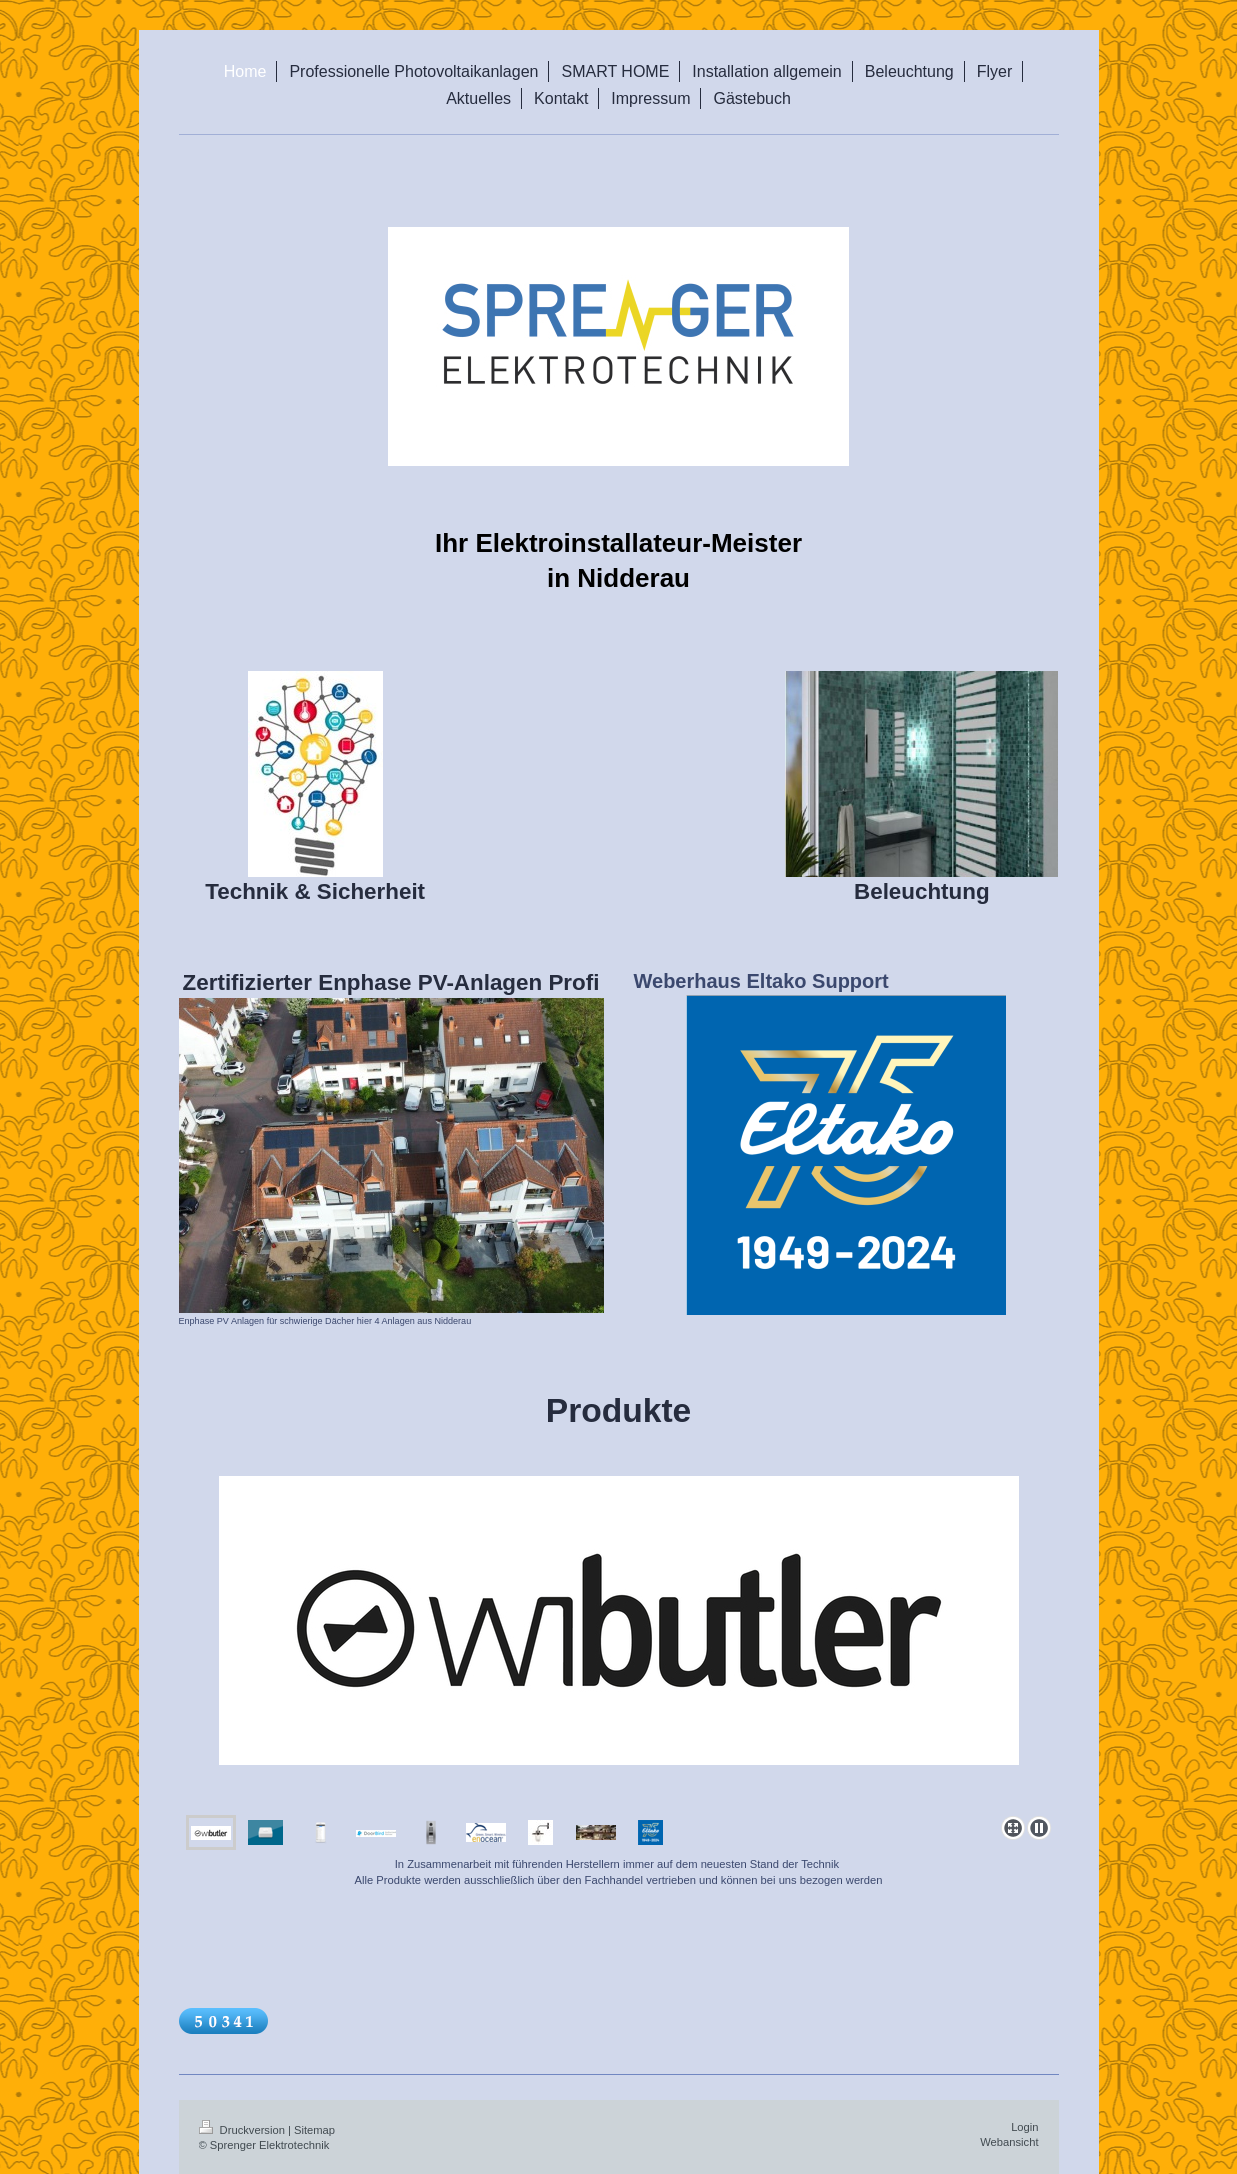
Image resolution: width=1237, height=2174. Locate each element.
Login (1024, 2127)
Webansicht (1009, 2142)
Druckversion (244, 2130)
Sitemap (314, 2130)
